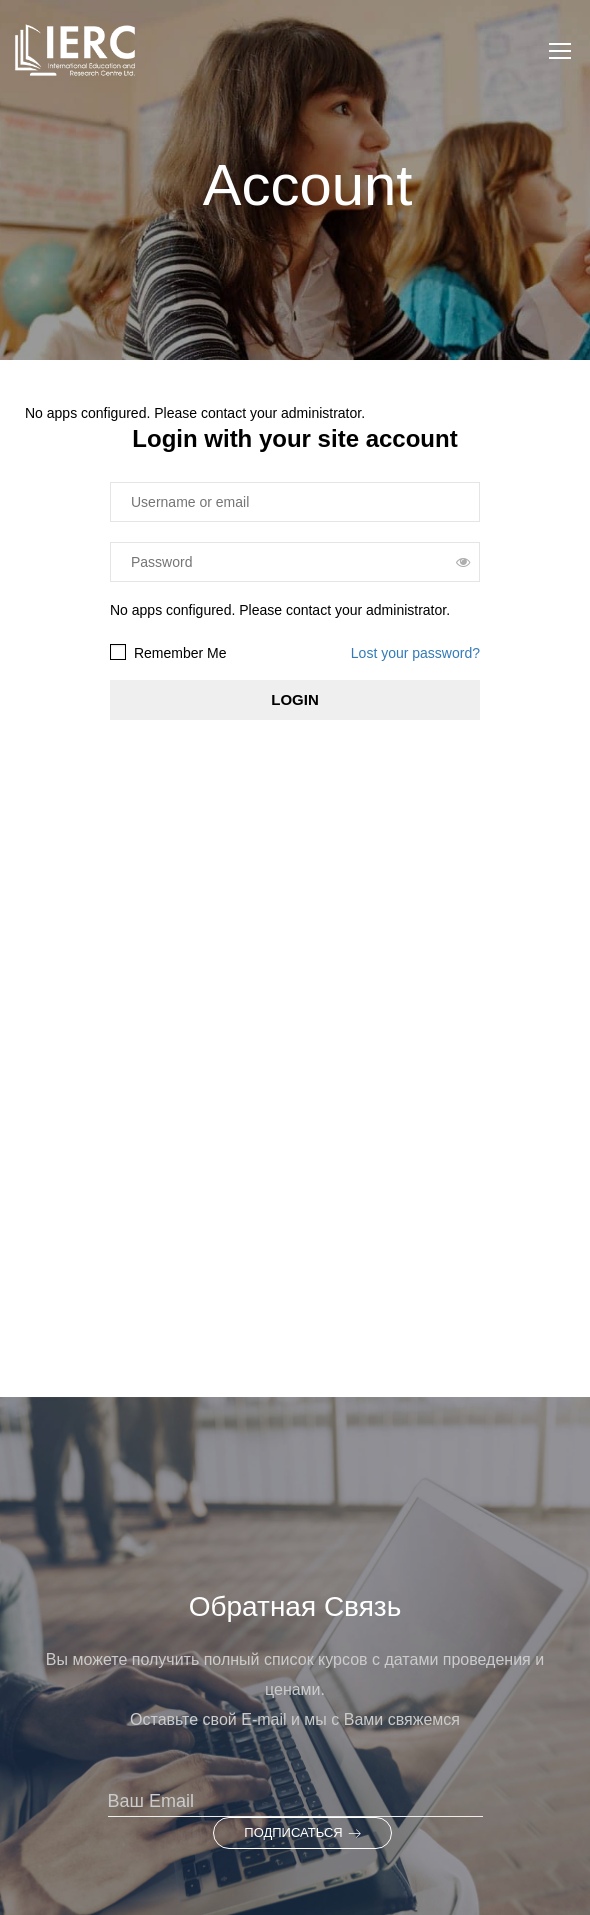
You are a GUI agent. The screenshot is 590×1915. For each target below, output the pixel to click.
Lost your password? (415, 653)
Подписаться (302, 1832)
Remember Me (168, 652)
